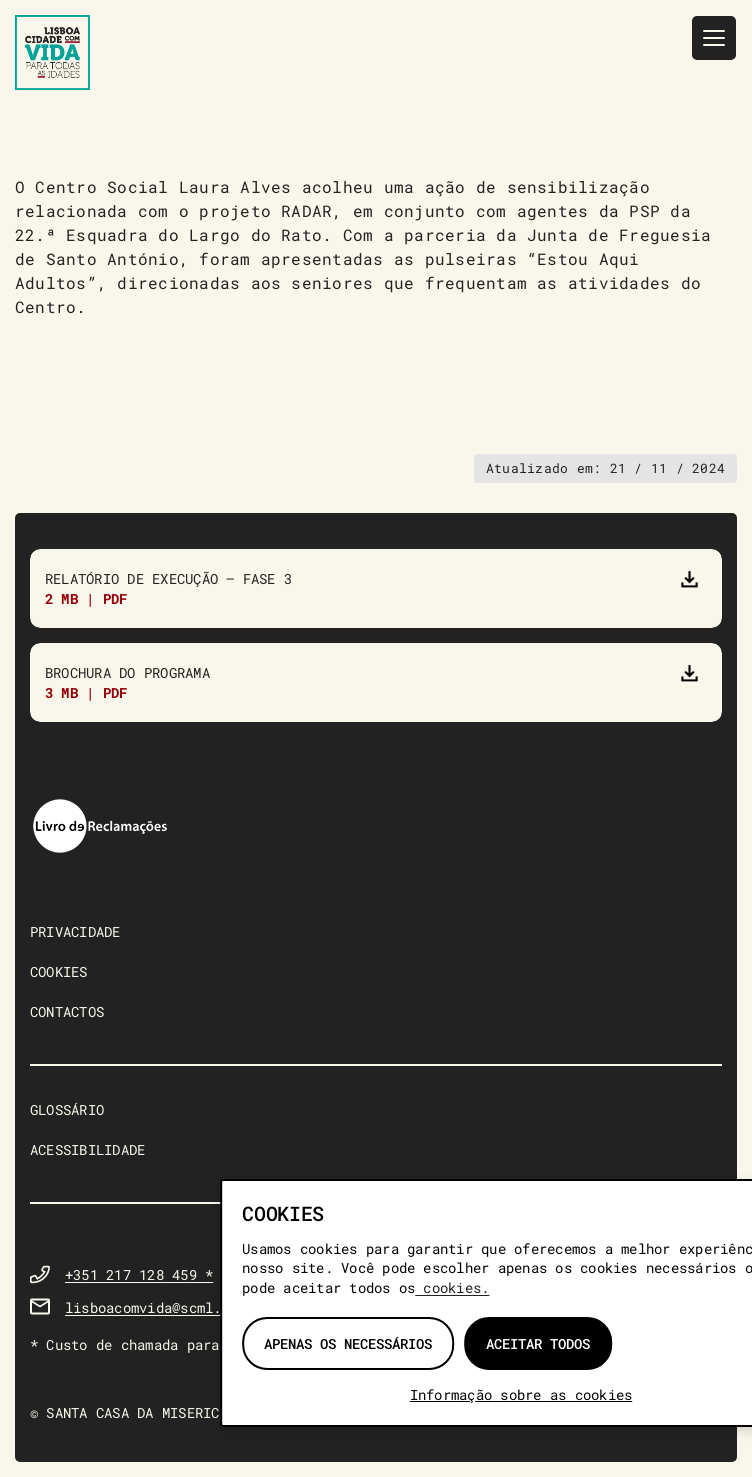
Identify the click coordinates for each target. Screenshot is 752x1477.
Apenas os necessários (348, 1343)
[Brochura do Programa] (376, 682)
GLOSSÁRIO (67, 1109)
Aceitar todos (538, 1343)
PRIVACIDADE (75, 931)
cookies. (452, 1287)
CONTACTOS (67, 1011)
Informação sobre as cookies (521, 1394)
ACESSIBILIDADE (87, 1149)
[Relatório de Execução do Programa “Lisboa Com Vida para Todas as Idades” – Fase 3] (376, 588)
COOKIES (59, 971)
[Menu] (714, 38)
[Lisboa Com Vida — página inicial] (52, 52)
